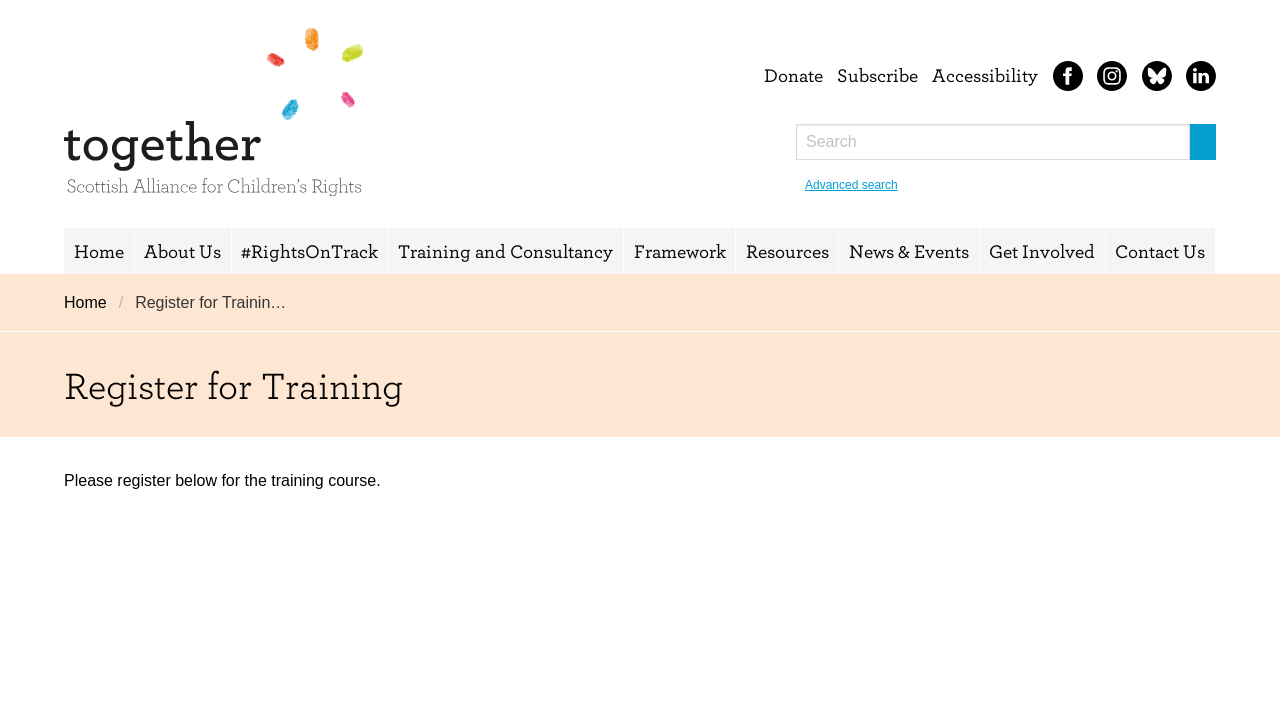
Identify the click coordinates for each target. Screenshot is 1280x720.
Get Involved (1042, 251)
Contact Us (1160, 251)
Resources (787, 251)
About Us (182, 251)
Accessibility (985, 75)
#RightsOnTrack (309, 251)
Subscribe (877, 75)
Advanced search (851, 185)
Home (99, 251)
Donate (793, 75)
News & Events (909, 251)
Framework (680, 251)
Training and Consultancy (505, 251)
